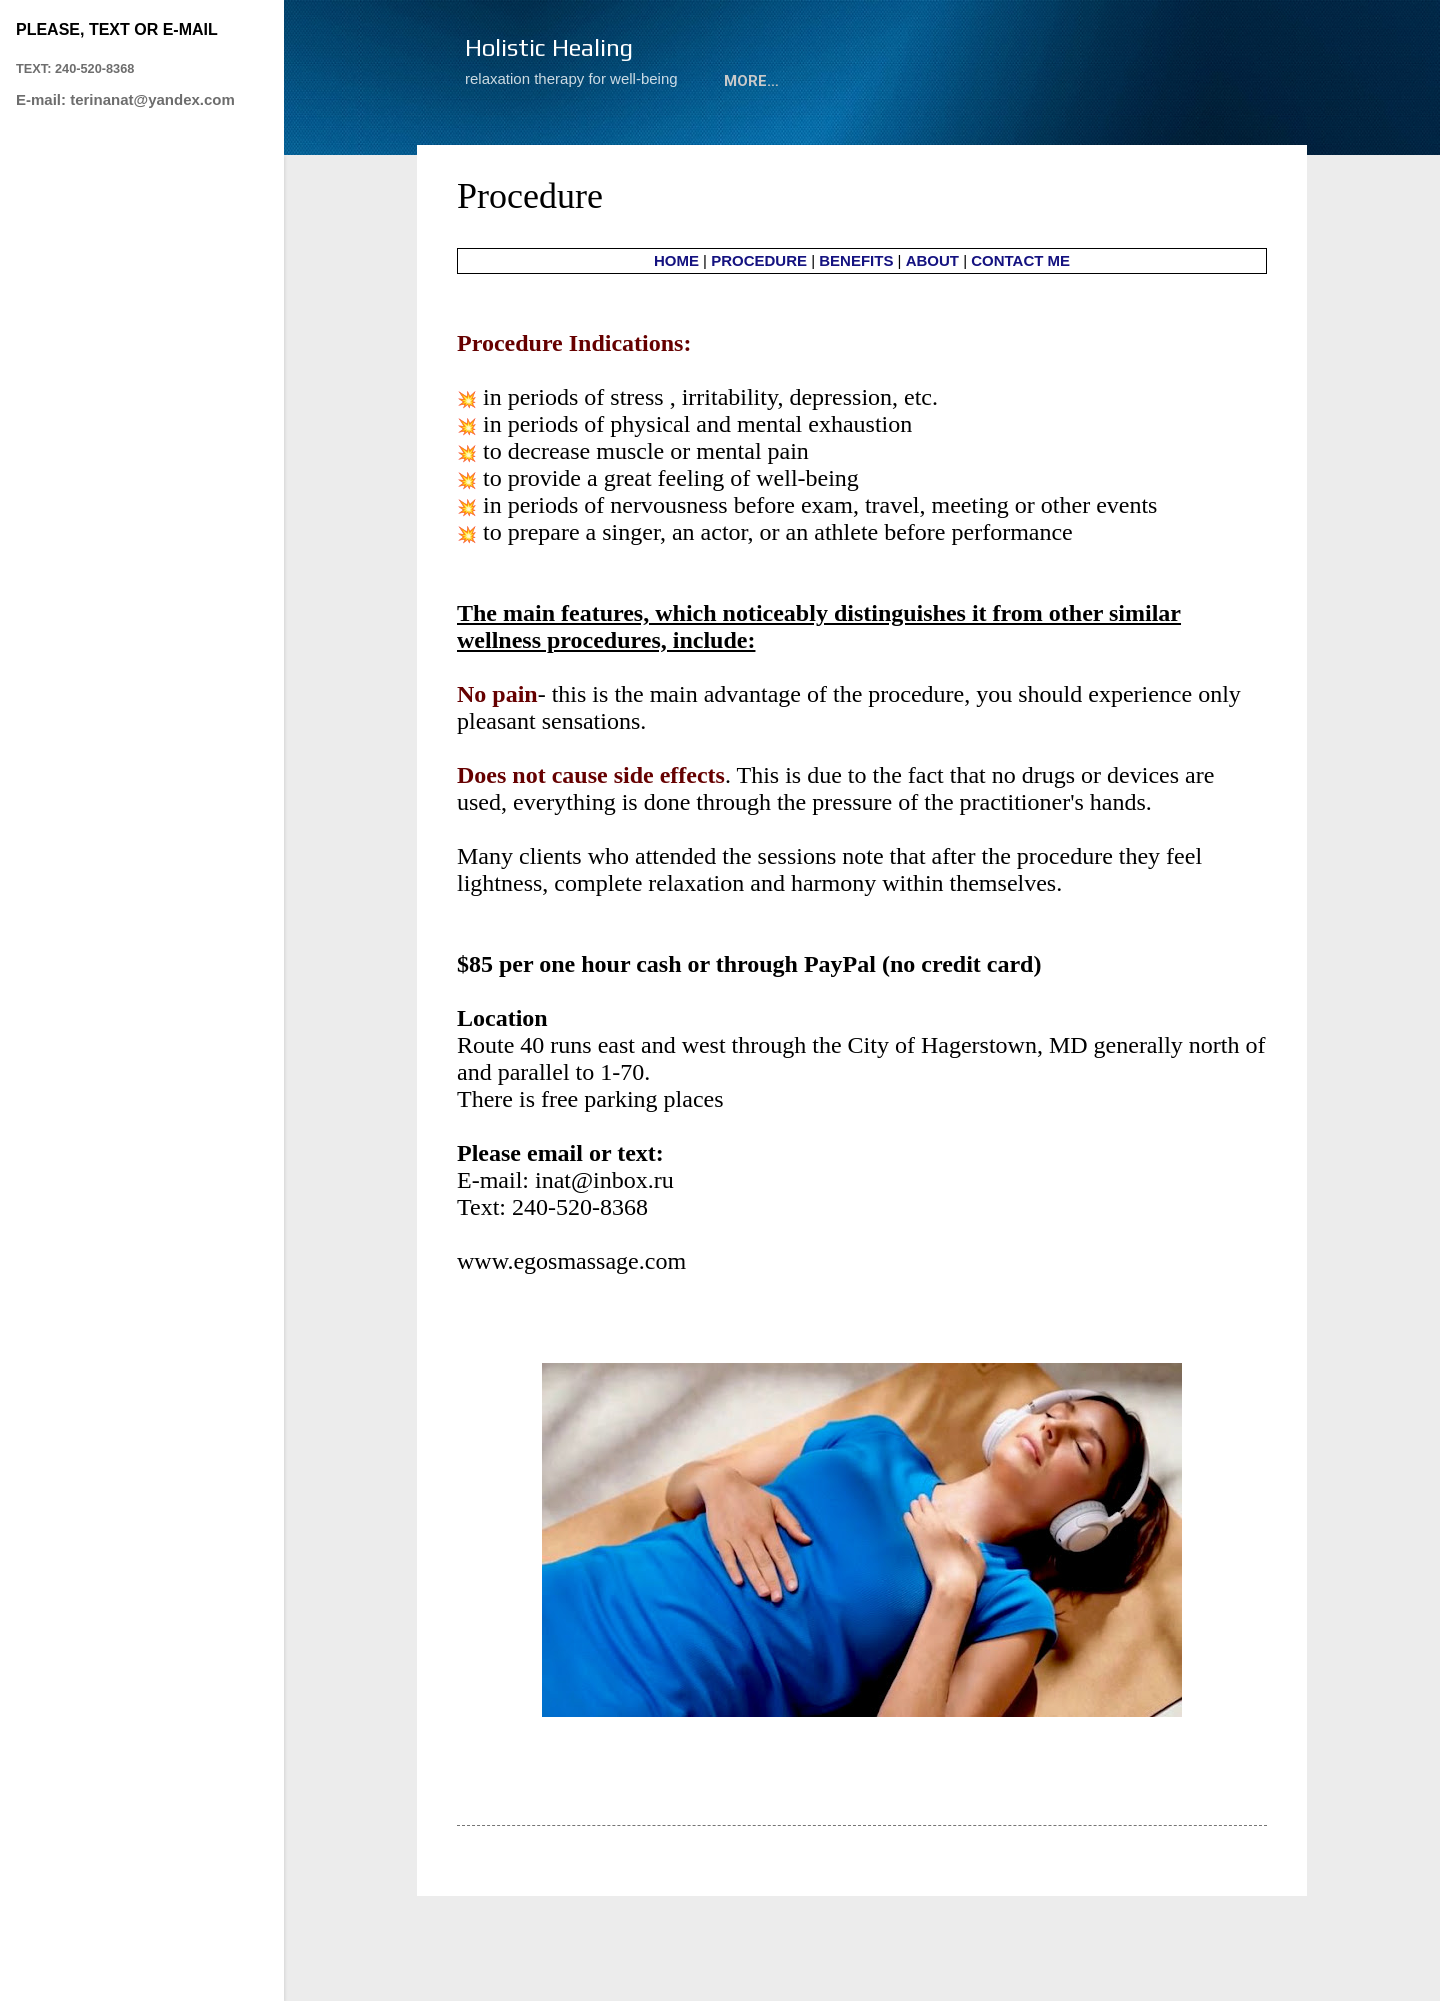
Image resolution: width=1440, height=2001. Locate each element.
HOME (676, 325)
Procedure (698, 142)
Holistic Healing (549, 47)
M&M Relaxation (549, 142)
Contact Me (1026, 142)
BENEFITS (856, 325)
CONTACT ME (1020, 325)
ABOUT (914, 142)
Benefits (815, 142)
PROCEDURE (759, 325)
